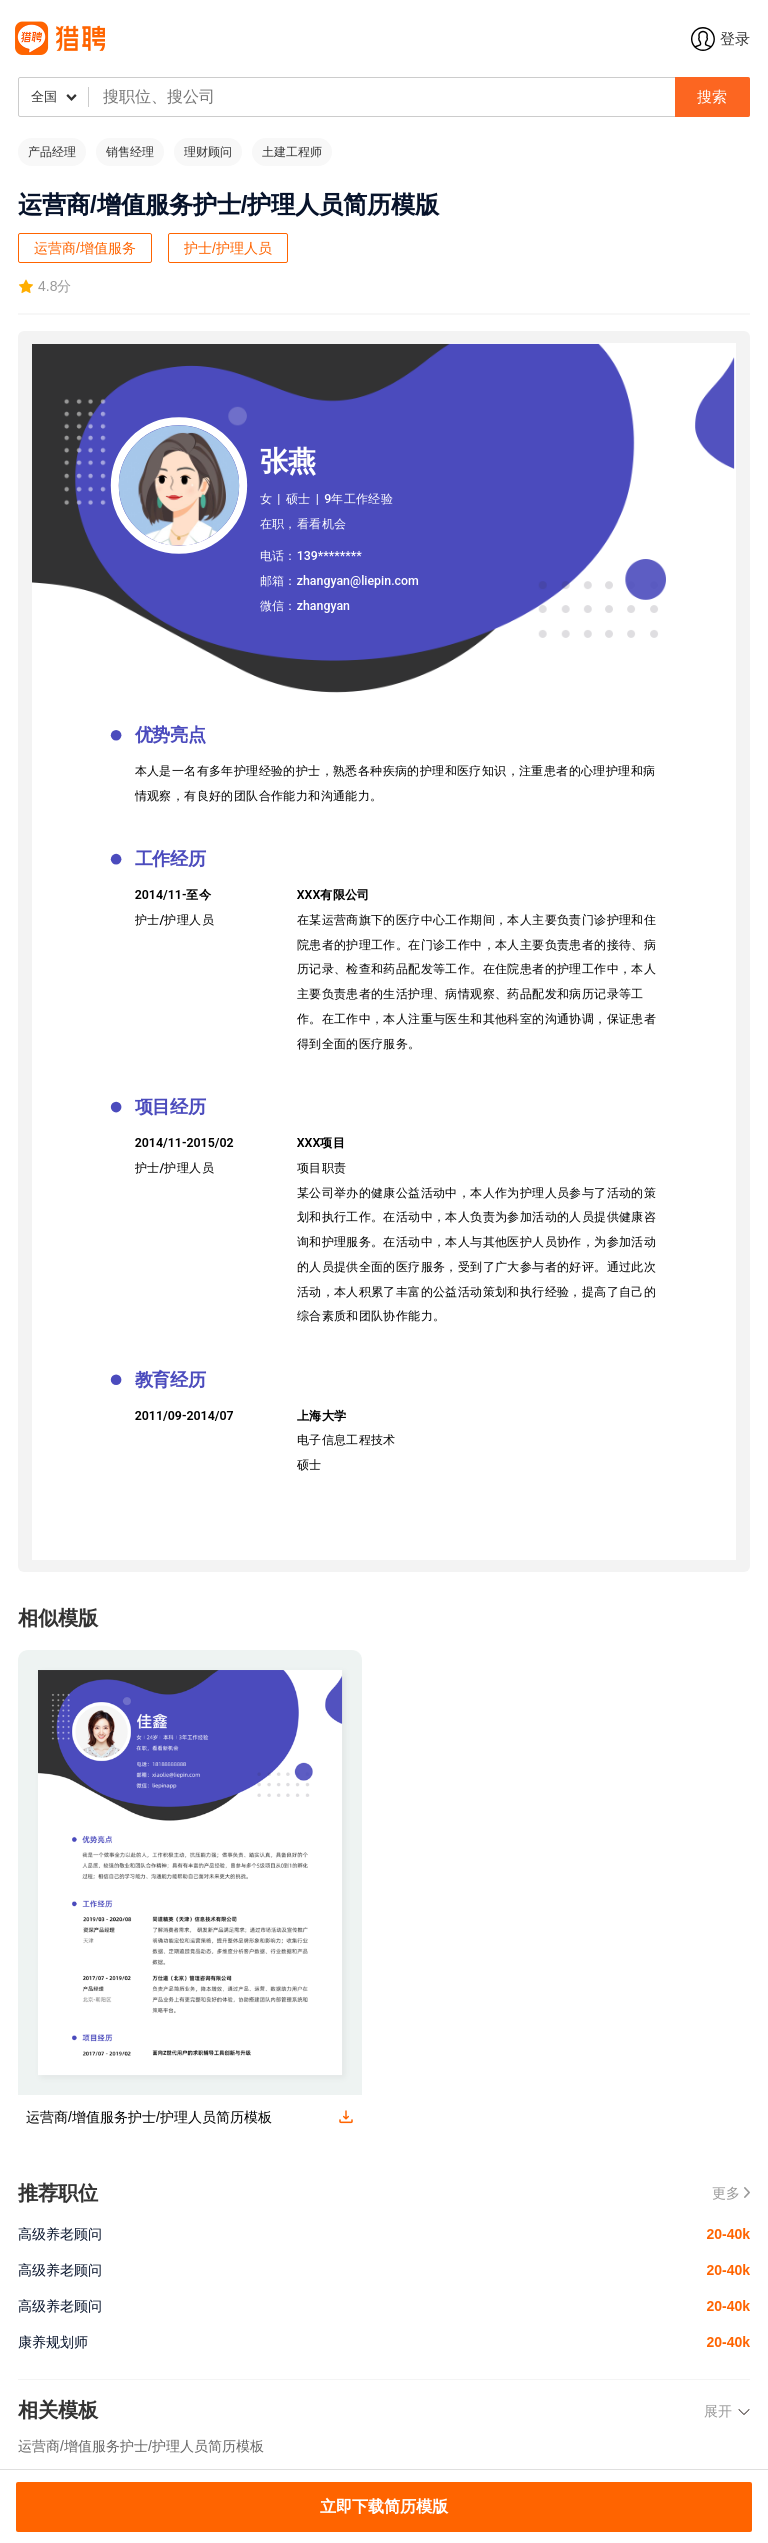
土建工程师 (292, 152)
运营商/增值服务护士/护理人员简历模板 (141, 2446)
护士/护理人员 (228, 248)
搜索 (712, 96)
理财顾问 (208, 152)
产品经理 (52, 152)
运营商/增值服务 (85, 248)
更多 (731, 2193)
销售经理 (130, 152)
